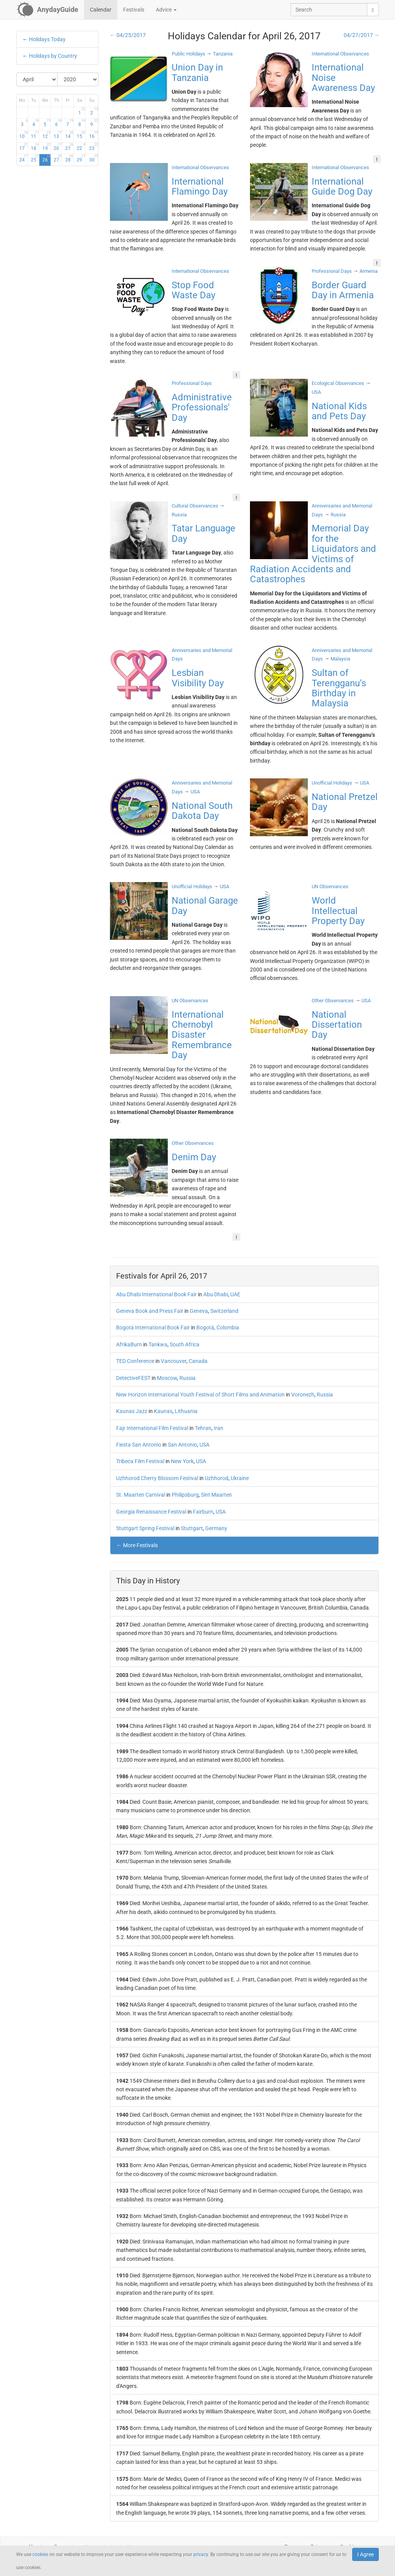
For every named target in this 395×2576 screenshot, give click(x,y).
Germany (216, 1528)
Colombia (227, 1327)
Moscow (167, 1378)
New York (182, 1461)
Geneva (199, 1311)
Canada (198, 1361)
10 (23, 135)
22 (81, 147)
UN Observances (330, 886)
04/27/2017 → (362, 35)
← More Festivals (137, 1545)
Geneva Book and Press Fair (149, 1311)
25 (35, 158)
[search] (373, 9)
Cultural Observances (195, 506)
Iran (218, 1428)
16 (93, 135)
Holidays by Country (53, 56)
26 (46, 158)
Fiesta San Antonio (138, 1445)
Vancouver (173, 1361)
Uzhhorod (216, 1478)
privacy (200, 2554)
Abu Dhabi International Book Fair (156, 1294)
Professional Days (332, 271)
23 (93, 147)
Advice (166, 10)
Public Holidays (188, 54)
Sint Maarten (216, 1495)
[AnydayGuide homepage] (47, 9)
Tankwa (158, 1344)
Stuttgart (192, 1528)
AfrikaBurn (129, 1344)
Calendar (100, 10)
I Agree (365, 2554)
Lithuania (186, 1411)
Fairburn (203, 1512)
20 (58, 147)
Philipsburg (185, 1495)
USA (204, 1445)
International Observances (340, 54)
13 (58, 135)
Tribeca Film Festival (140, 1461)
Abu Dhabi (215, 1294)
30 (93, 158)
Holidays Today (47, 39)
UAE (235, 1294)
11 (35, 135)
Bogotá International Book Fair (153, 1327)
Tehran (203, 1428)
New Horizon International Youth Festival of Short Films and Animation (200, 1394)
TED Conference (135, 1361)
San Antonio (182, 1445)
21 (69, 147)
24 (23, 158)
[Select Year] (77, 79)
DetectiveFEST (133, 1378)
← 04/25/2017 (128, 35)
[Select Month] (37, 79)
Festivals (133, 10)
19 (46, 147)
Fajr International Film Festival (152, 1428)
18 (35, 147)
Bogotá (205, 1327)
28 (69, 158)
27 (58, 158)
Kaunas (163, 1411)
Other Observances (333, 1000)
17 (23, 147)
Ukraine (240, 1478)
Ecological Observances (338, 383)
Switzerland (224, 1311)
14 (69, 135)
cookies (40, 2554)
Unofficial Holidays (332, 783)
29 (81, 158)
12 (46, 135)
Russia (187, 1378)
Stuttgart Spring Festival (145, 1528)
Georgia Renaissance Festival (151, 1512)
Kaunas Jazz (131, 1411)
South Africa (184, 1344)
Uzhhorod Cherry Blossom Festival (157, 1478)
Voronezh (302, 1394)
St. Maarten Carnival (140, 1495)
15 (81, 135)
